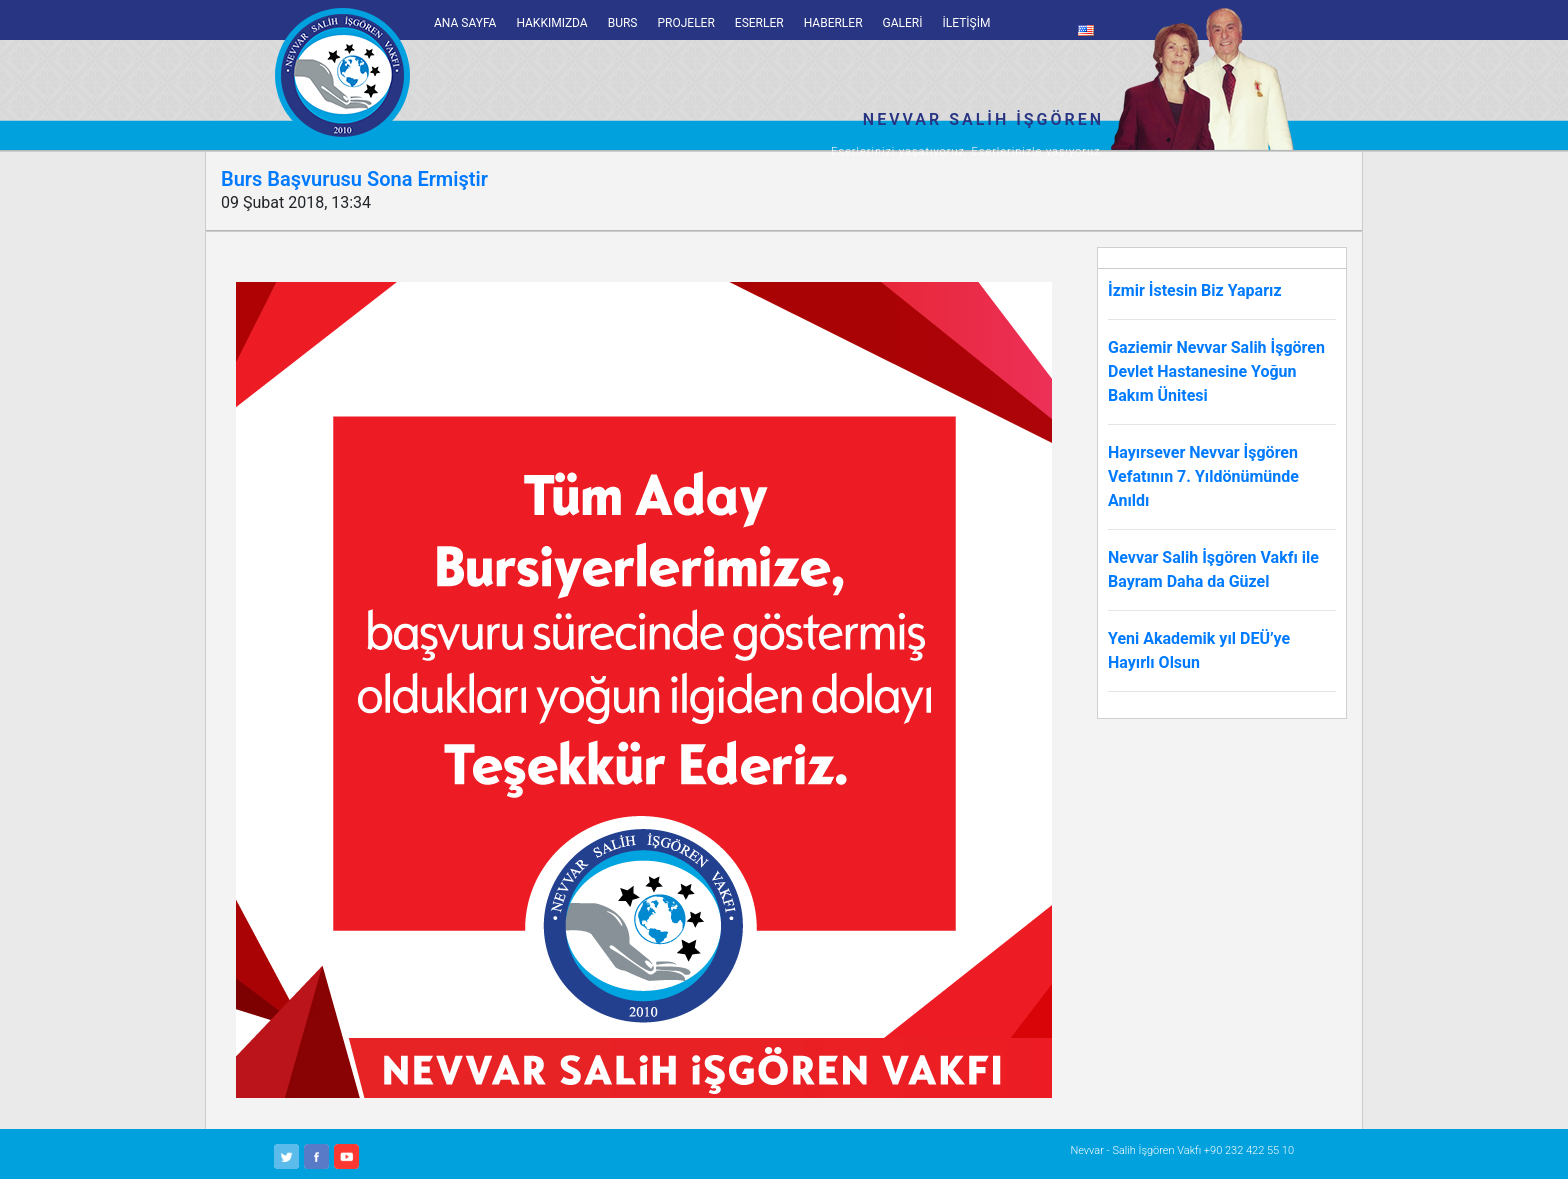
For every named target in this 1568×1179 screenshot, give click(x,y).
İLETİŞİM (967, 23)
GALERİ (903, 23)
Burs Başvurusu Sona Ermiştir (354, 179)
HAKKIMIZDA (551, 23)
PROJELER (685, 23)
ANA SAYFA (465, 23)
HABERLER (833, 23)
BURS (623, 23)
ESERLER (759, 23)
